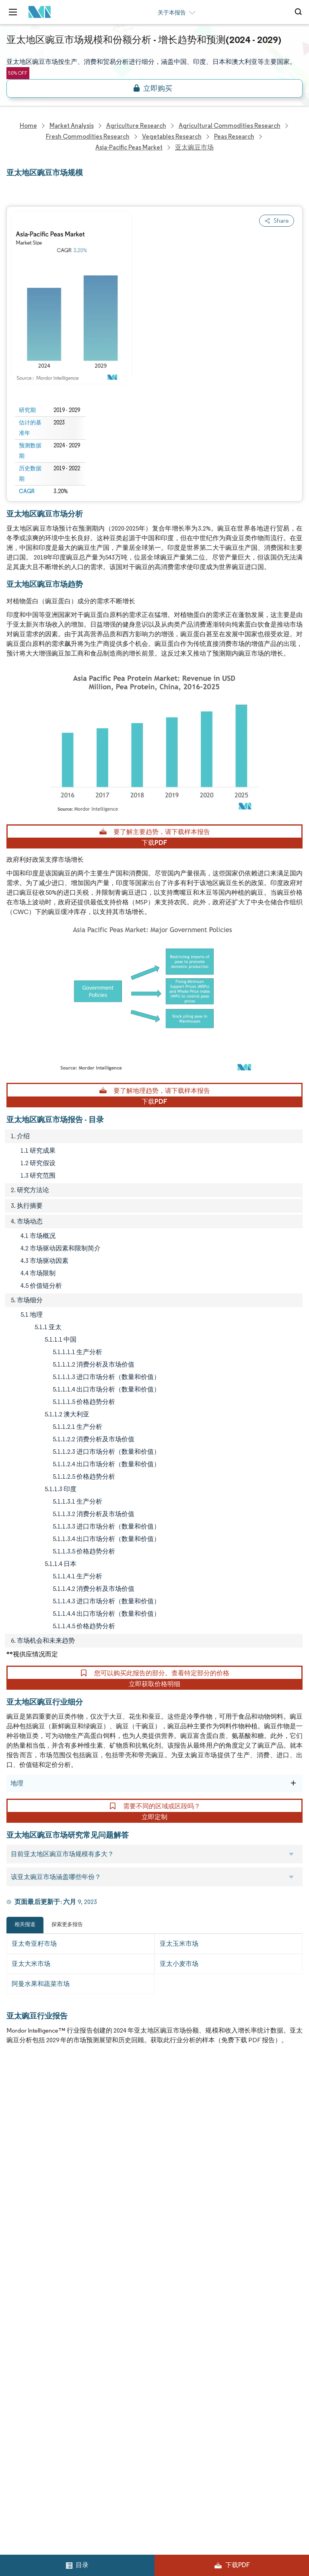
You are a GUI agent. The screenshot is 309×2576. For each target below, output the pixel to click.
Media (15, 2146)
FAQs (162, 2164)
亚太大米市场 (31, 1963)
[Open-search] (299, 12)
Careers (17, 2234)
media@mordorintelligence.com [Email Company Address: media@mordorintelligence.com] (63, 2410)
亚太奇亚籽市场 (34, 1943)
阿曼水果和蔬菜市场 (41, 1984)
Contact (166, 2199)
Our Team (168, 2111)
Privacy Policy (25, 2252)
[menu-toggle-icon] (12, 12)
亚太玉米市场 (179, 1943)
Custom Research (31, 2199)
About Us (19, 2111)
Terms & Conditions (182, 2234)
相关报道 (24, 1924)
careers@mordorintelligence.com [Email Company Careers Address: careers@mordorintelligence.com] (51, 2472)
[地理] (293, 1783)
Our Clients (22, 2128)
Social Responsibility (183, 2146)
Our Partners (172, 2128)
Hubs (161, 2217)
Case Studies (173, 2181)
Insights (17, 2181)
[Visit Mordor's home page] (37, 12)
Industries (20, 2217)
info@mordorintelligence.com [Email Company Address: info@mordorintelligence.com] (59, 2381)
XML (12, 2270)
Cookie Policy (173, 2252)
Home (15, 2093)
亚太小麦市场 (179, 1963)
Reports (165, 2093)
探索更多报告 (67, 1924)
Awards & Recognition (37, 2164)
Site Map (166, 2270)
